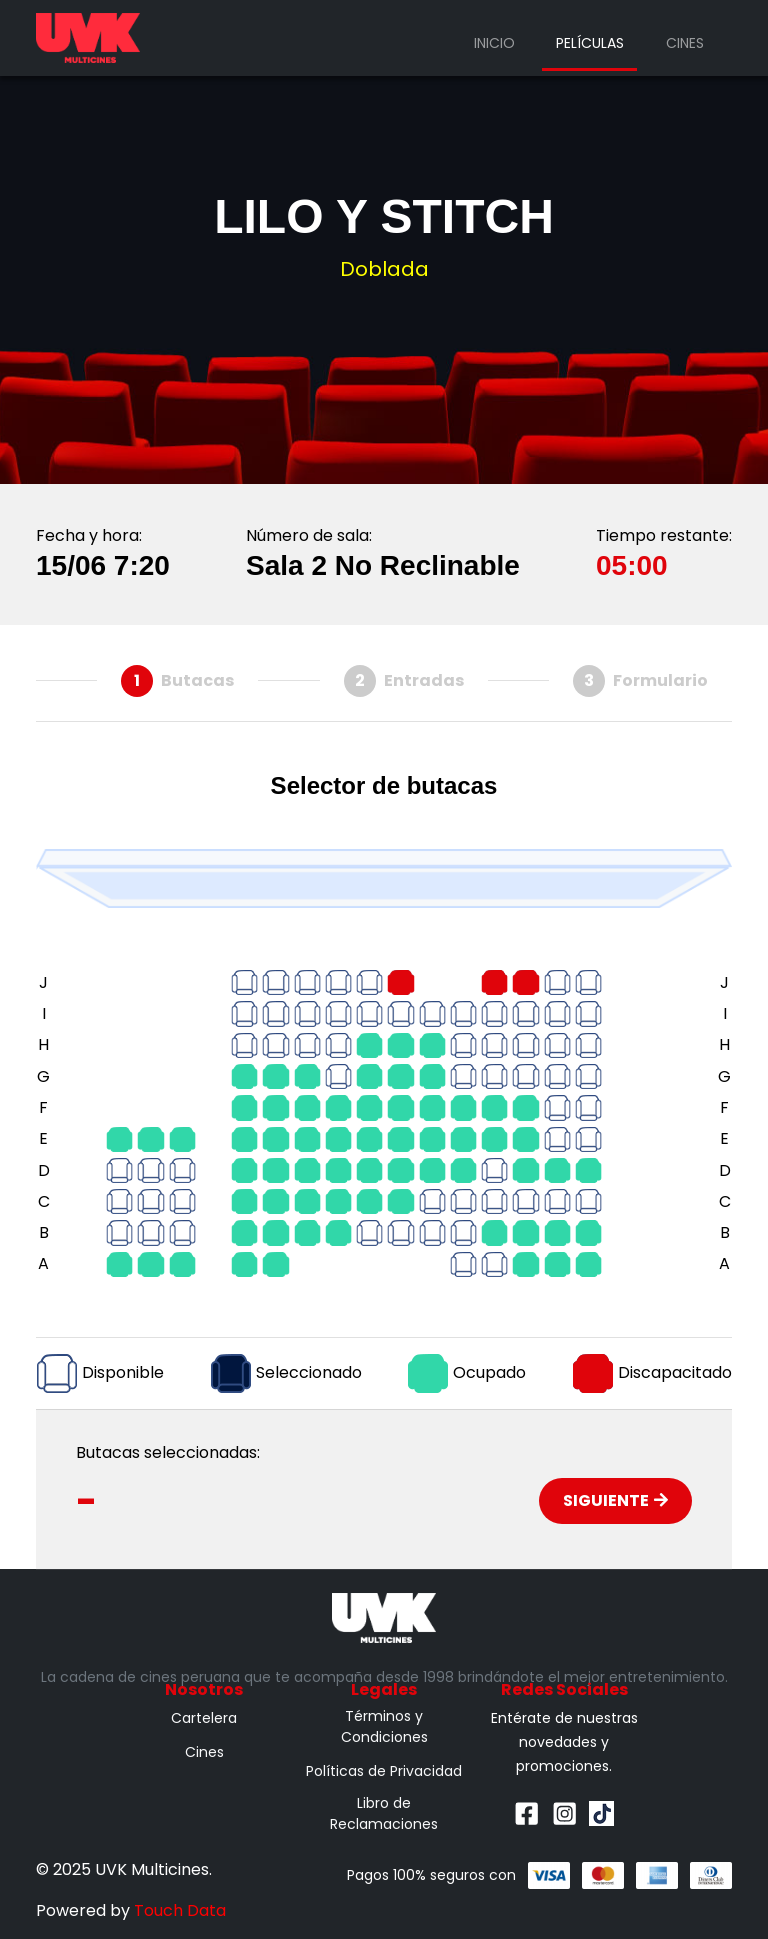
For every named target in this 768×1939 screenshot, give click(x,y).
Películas (590, 43)
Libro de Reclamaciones (384, 1813)
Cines (685, 43)
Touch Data (180, 1910)
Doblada (384, 269)
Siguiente (615, 1500)
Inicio (494, 43)
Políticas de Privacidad (384, 1771)
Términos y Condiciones (384, 1726)
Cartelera (204, 1718)
